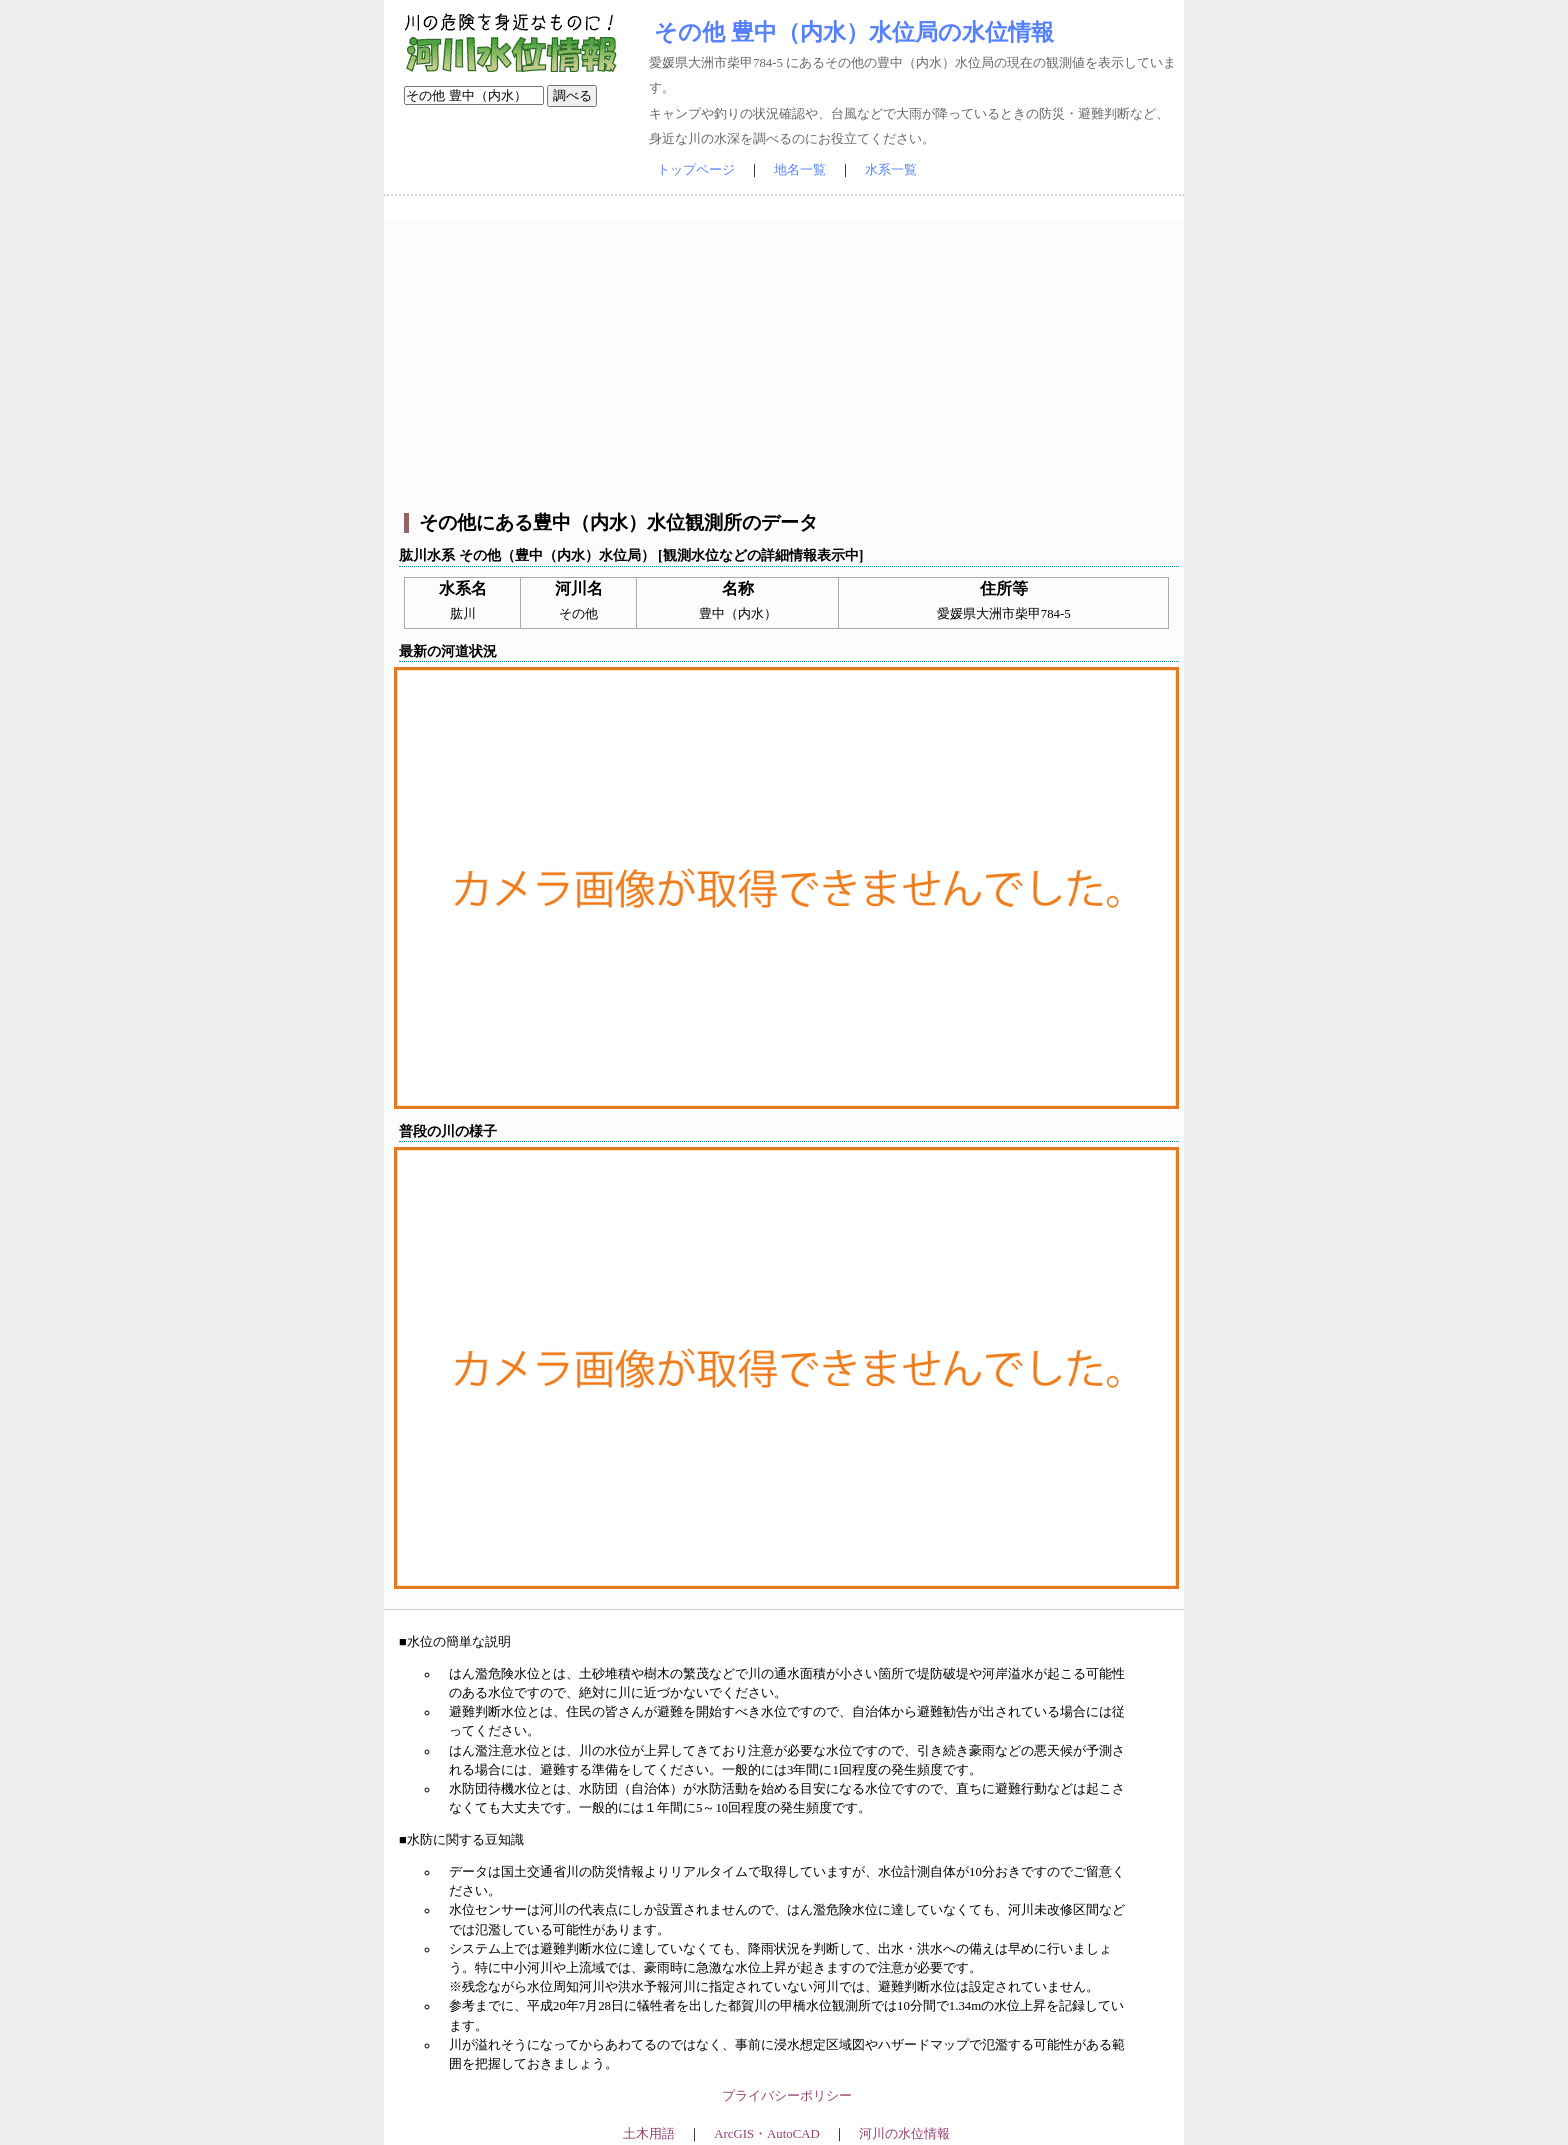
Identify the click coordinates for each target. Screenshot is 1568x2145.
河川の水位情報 (904, 2134)
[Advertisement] (786, 361)
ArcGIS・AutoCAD (766, 2134)
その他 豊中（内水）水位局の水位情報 (854, 32)
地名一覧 (800, 170)
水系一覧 (891, 170)
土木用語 (649, 2134)
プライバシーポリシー (787, 2096)
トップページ (696, 170)
